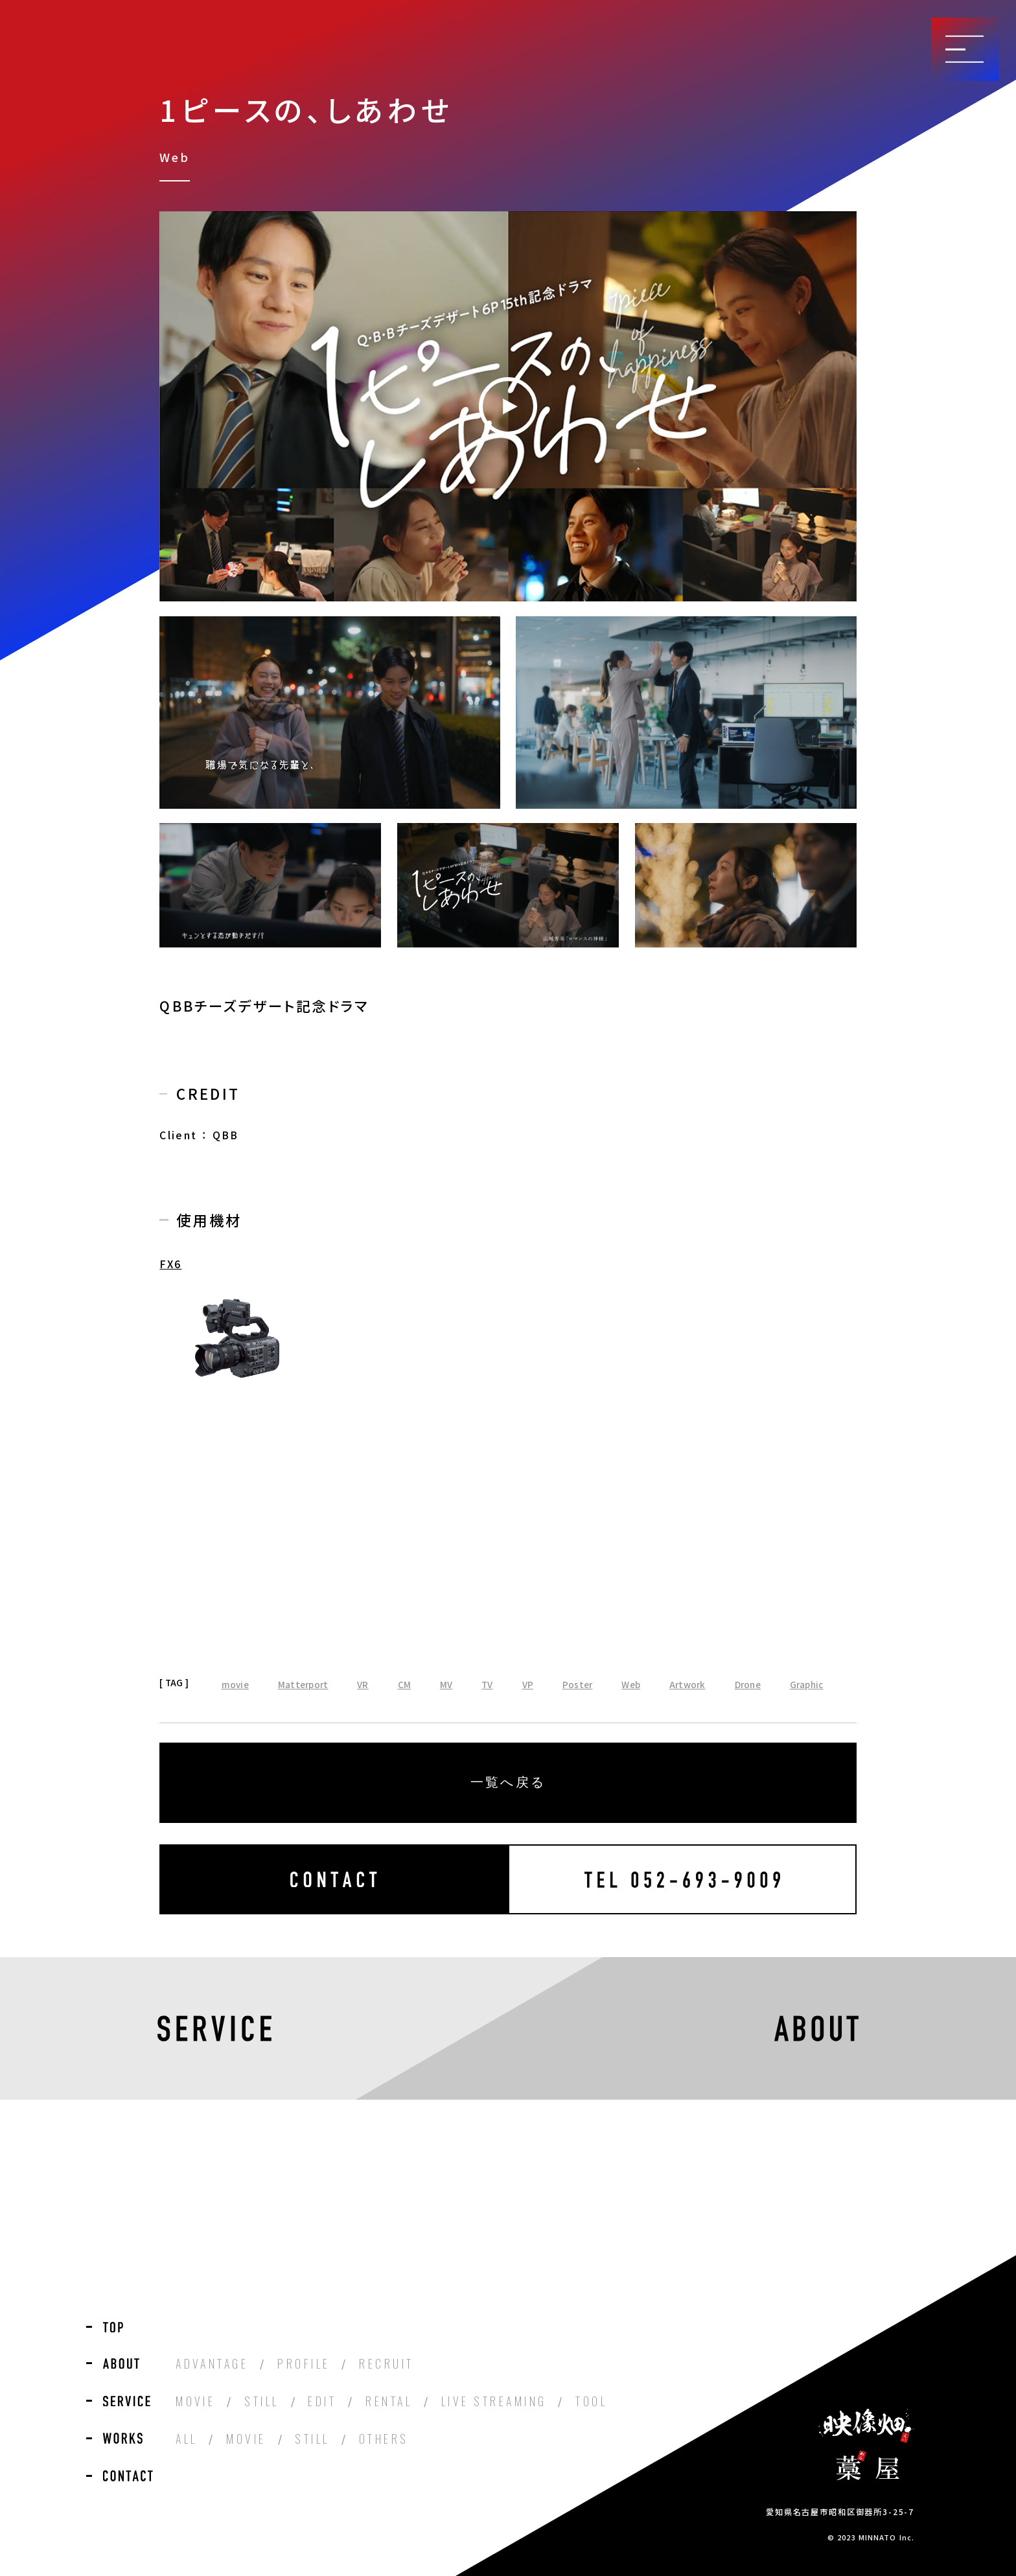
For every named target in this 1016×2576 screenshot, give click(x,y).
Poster (577, 1684)
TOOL (591, 2401)
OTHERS (384, 2438)
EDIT (322, 2401)
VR (363, 1684)
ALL (186, 2438)
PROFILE (303, 2363)
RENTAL (388, 2401)
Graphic (807, 1684)
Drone (748, 1684)
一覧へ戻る (507, 1782)
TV (487, 1684)
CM (404, 1684)
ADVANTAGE (212, 2363)
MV (446, 1684)
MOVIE (195, 2401)
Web (174, 157)
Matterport (303, 1684)
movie (235, 1684)
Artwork (687, 1684)
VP (528, 1684)
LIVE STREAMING (494, 2401)
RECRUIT (386, 2363)
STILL (261, 2401)
